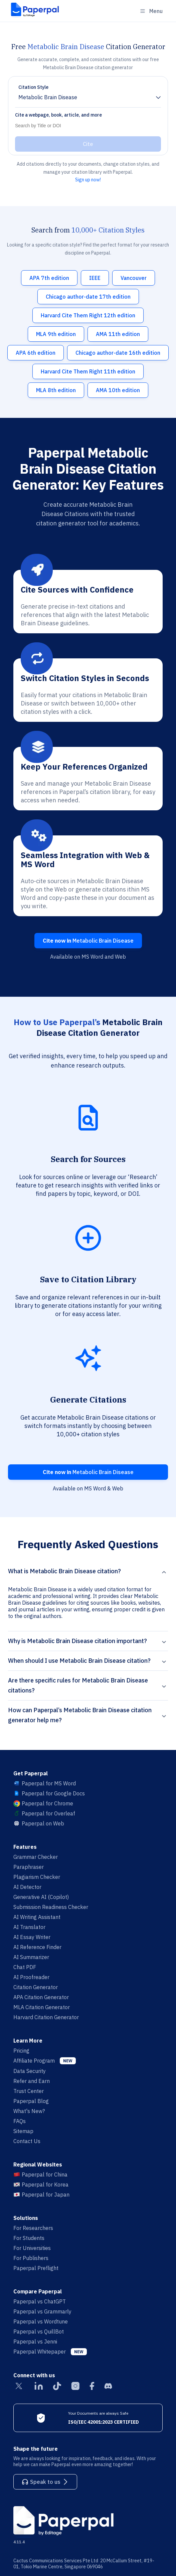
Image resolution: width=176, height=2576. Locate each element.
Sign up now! (88, 180)
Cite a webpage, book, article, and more (58, 115)
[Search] (86, 126)
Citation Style (33, 87)
